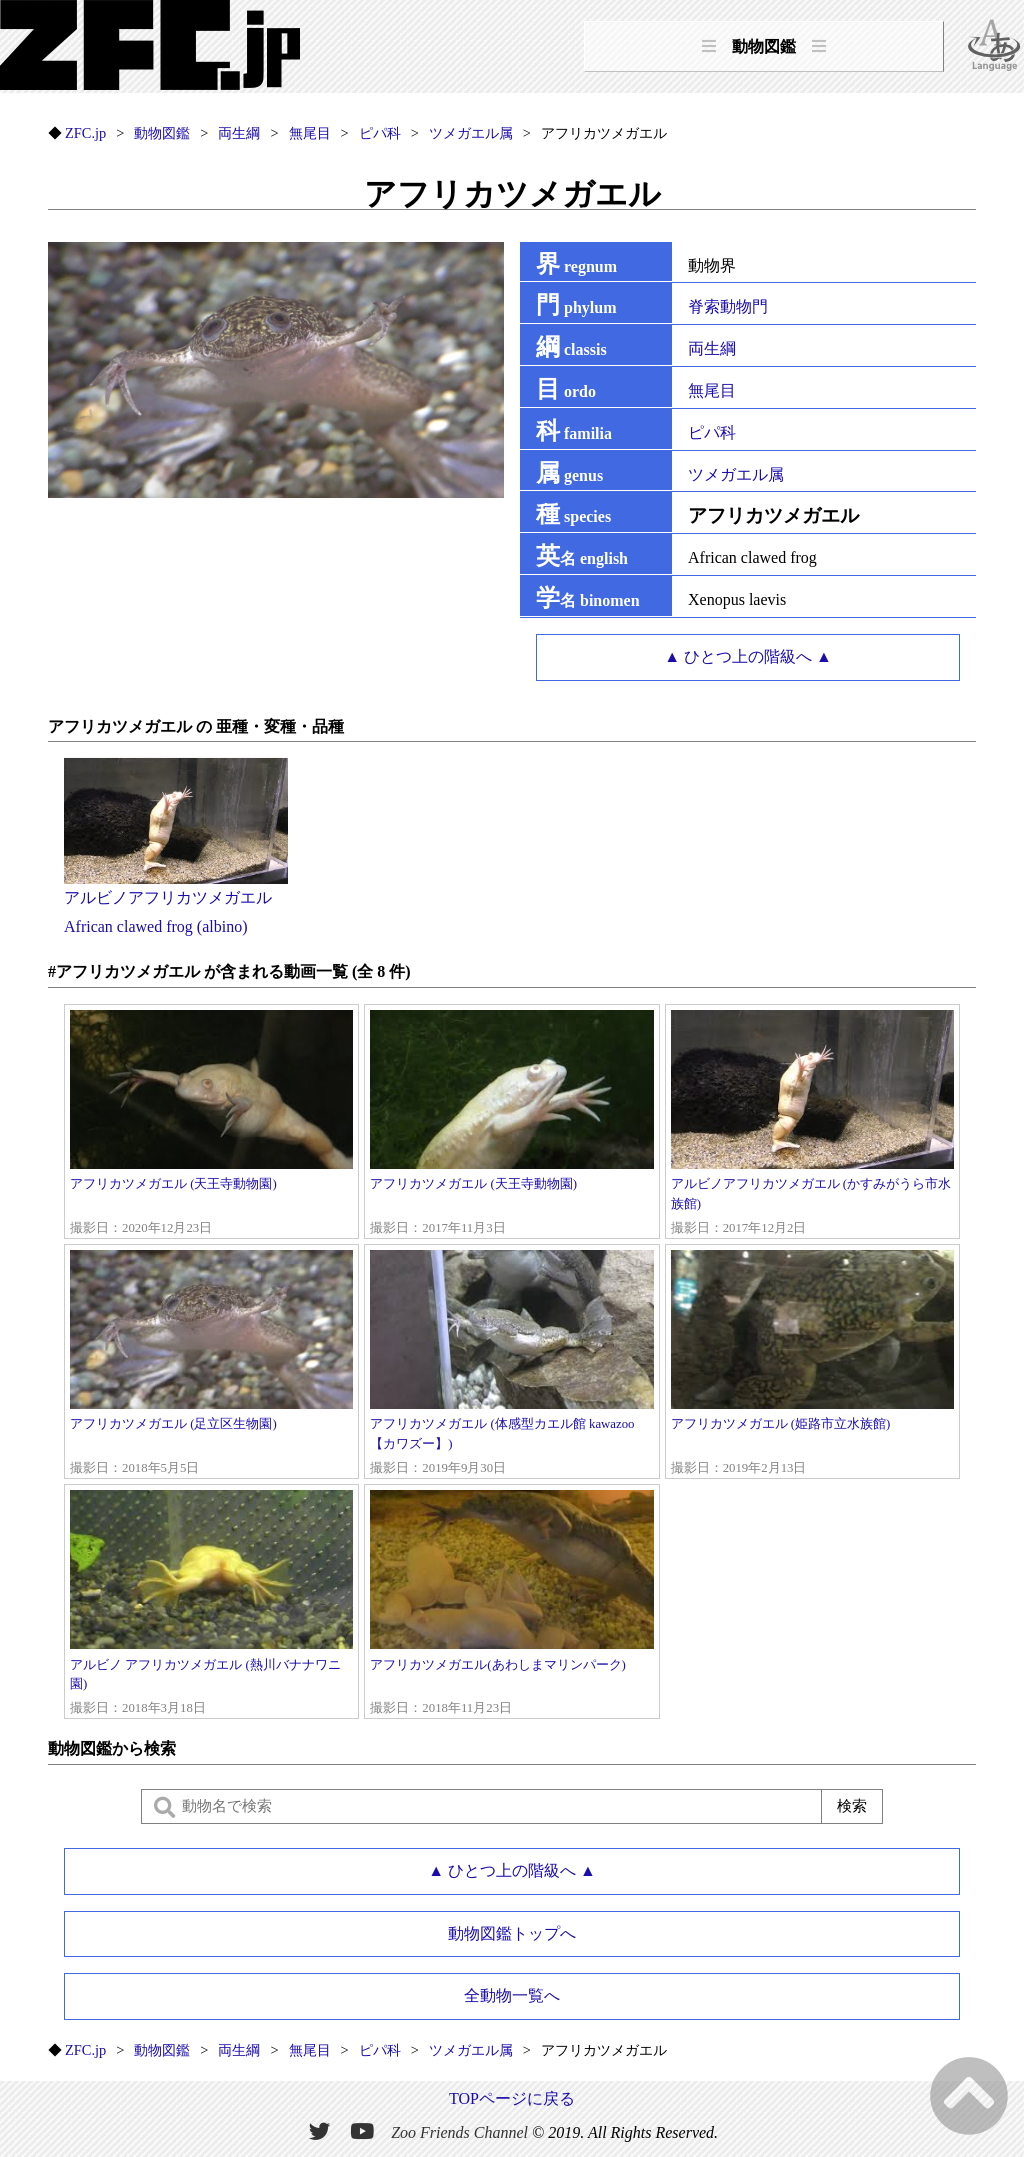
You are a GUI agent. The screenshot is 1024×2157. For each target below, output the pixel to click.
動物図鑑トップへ (512, 1933)
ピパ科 (712, 432)
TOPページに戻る (512, 2098)
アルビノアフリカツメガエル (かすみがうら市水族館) (812, 1124)
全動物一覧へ (512, 1995)
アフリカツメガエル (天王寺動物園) (211, 1124)
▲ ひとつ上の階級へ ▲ (748, 656)
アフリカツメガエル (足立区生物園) (211, 1364)
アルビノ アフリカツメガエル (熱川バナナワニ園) (211, 1604)
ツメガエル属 (736, 474)
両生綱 (712, 348)
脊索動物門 (728, 306)
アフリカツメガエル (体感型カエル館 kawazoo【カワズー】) (511, 1364)
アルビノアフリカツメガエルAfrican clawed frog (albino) (176, 897)
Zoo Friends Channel (459, 2132)
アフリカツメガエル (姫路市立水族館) (812, 1364)
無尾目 (712, 390)
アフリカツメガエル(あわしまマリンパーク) (511, 1604)
